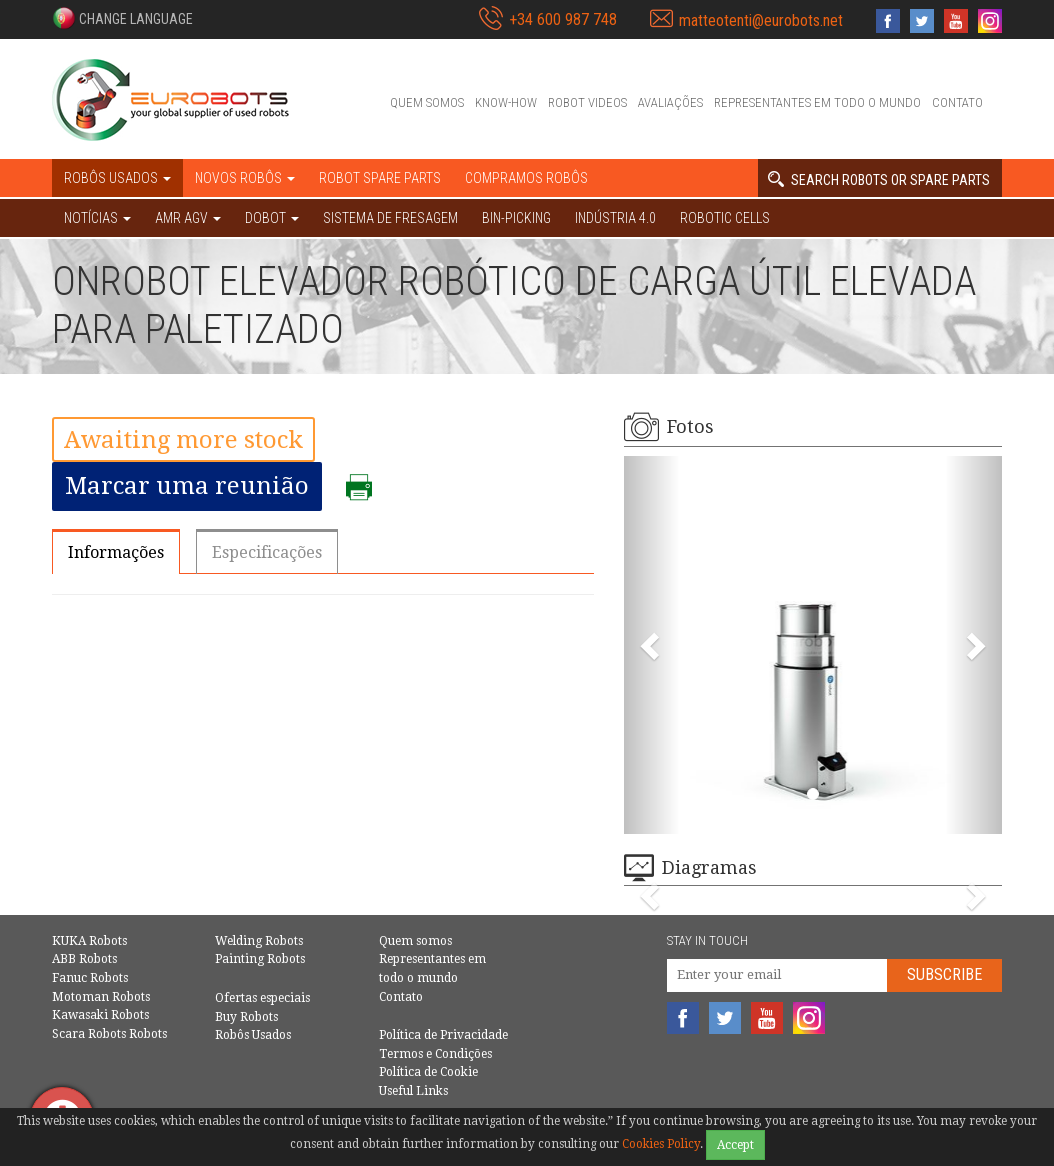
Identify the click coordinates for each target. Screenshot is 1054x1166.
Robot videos (587, 102)
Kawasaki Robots (100, 1015)
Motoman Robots (101, 997)
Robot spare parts (380, 178)
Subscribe (944, 974)
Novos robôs (245, 178)
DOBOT (272, 218)
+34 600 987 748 (563, 19)
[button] (122, 18)
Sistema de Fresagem (390, 218)
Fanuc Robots (90, 978)
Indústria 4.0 (615, 218)
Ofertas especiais (262, 998)
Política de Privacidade (443, 1035)
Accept (735, 1145)
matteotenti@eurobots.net (761, 20)
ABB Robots (84, 959)
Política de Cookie (428, 1072)
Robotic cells (725, 218)
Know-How (506, 102)
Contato (957, 102)
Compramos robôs (526, 178)
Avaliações (670, 102)
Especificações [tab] (267, 552)
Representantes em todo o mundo (817, 102)
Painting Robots (260, 959)
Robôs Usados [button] (117, 178)
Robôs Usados (253, 1035)
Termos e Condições (435, 1054)
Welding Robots (259, 941)
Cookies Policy (661, 1144)
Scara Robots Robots (109, 1034)
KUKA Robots (89, 941)
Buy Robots (246, 1017)
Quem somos (427, 102)
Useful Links (413, 1091)
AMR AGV (188, 218)
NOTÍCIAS (97, 218)
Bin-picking (516, 218)
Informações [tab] (116, 552)
